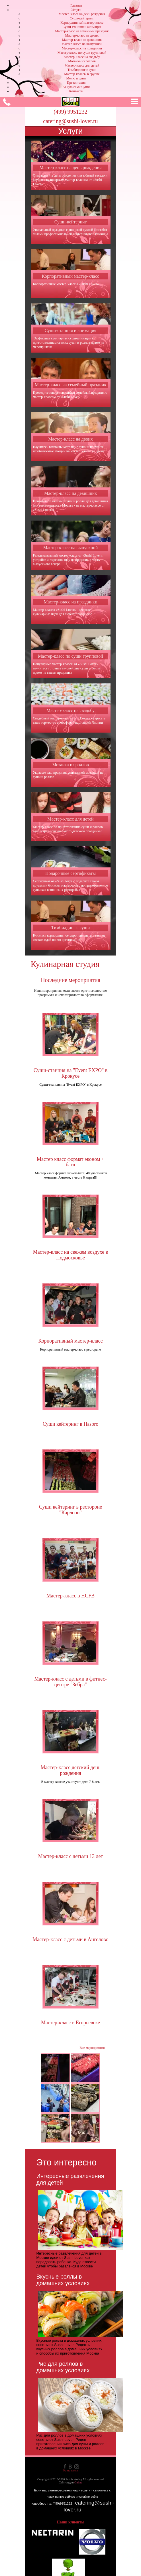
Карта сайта (70, 2470)
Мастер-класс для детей (82, 65)
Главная (76, 5)
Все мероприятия (92, 2048)
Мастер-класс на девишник (82, 40)
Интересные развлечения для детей (70, 2179)
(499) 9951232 (70, 112)
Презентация (76, 83)
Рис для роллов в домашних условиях (63, 2367)
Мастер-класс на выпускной (82, 44)
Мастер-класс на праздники (82, 48)
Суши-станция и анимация (82, 27)
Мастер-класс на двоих (82, 35)
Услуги (76, 10)
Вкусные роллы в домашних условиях (63, 2279)
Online (78, 2482)
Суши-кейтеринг (82, 18)
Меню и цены (76, 78)
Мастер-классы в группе (81, 74)
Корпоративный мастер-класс (81, 23)
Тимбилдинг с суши (82, 70)
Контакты (76, 91)
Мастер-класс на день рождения (82, 14)
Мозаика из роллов (81, 61)
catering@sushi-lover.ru (70, 121)
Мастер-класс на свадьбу (82, 57)
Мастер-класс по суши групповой (82, 53)
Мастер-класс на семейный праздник (82, 31)
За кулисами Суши (76, 87)
